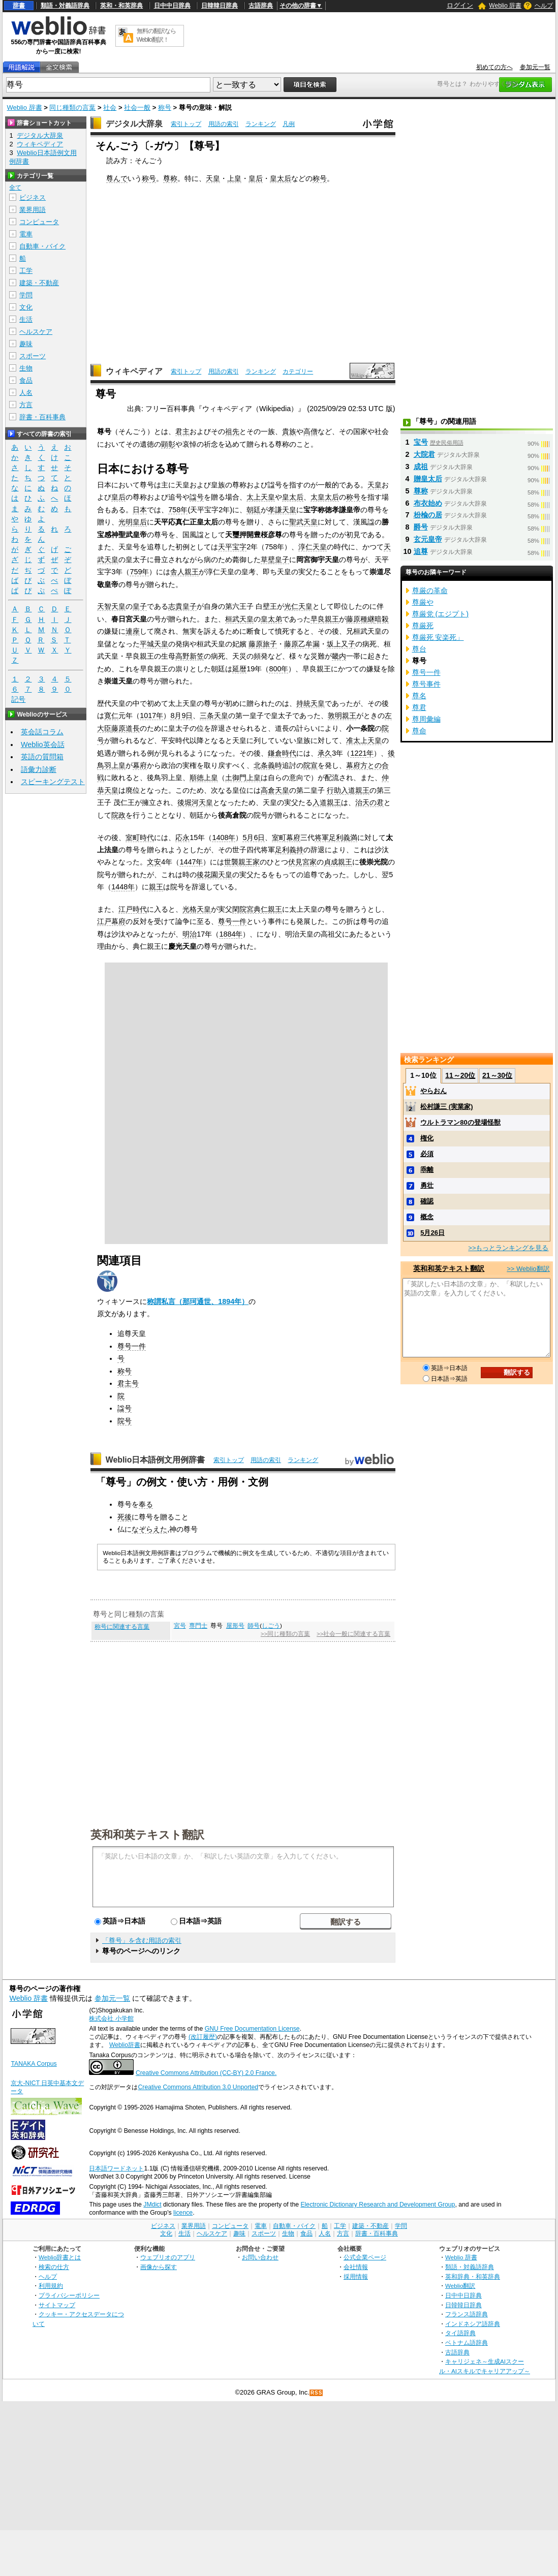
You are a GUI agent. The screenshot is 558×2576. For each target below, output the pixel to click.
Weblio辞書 (124, 2045)
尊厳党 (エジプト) (440, 614)
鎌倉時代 (282, 753)
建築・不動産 (39, 283)
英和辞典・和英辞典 (472, 2276)
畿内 (339, 656)
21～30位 (497, 1075)
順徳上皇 (204, 777)
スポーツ (32, 356)
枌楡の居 (428, 515)
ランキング (260, 124)
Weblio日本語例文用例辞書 (155, 1459)
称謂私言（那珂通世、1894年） (198, 1301)
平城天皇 (154, 644)
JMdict (152, 2204)
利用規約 (51, 2285)
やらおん (433, 1091)
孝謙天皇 (282, 510)
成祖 (421, 466)
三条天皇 (214, 715)
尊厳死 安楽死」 (438, 637)
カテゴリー (298, 371)
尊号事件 (426, 684)
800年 (278, 669)
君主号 (128, 1383)
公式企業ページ (365, 2257)
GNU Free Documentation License (252, 2028)
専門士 (198, 1626)
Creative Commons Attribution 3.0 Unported (198, 2087)
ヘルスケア (35, 331)
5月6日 (253, 837)
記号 (18, 699)
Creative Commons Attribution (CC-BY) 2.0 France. (206, 2072)
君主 (182, 431)
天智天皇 (111, 606)
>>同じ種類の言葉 (285, 1634)
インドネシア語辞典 (472, 2323)
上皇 (234, 178)
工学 (26, 270)
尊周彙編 (426, 719)
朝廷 (253, 510)
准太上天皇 (364, 740)
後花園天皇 (214, 875)
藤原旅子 (263, 644)
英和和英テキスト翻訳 (147, 1834)
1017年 (151, 715)
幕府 (140, 765)
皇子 (140, 606)
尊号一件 (232, 921)
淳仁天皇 (312, 547)
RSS (317, 2393)
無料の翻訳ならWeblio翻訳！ (156, 35)
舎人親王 (184, 572)
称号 (164, 107)
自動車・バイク (42, 246)
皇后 (256, 178)
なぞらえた (149, 1529)
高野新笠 (189, 656)
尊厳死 (422, 626)
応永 (182, 837)
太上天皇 (260, 497)
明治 (189, 934)
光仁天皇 (298, 606)
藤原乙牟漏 (302, 644)
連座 (133, 631)
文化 (26, 307)
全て (15, 187)
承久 (325, 753)
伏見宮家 (302, 862)
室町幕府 (286, 837)
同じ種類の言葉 (72, 107)
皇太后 (280, 178)
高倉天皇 (275, 790)
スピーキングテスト (53, 782)
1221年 (362, 753)
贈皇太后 (428, 479)
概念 (426, 1217)
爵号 (421, 527)
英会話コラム (42, 732)
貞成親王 (338, 862)
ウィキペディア (134, 371)
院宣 (310, 765)
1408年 (223, 837)
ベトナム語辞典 (466, 2342)
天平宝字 (232, 547)
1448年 (123, 887)
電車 (26, 234)
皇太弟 (271, 619)
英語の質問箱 (42, 757)
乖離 (426, 1169)
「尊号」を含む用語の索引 (141, 1940)
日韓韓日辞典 (219, 5)
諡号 (197, 497)
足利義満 (343, 837)
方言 (26, 405)
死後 (124, 1517)
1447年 (191, 862)
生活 (26, 319)
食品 (26, 380)
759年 (139, 572)
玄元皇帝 (428, 539)
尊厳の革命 (430, 590)
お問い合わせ (260, 2257)
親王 (156, 887)
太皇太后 (325, 497)
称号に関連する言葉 (122, 1627)
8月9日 (181, 715)
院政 (118, 815)
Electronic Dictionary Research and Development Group (377, 2204)
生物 (26, 368)
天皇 (213, 178)
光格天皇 (196, 909)
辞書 (19, 5)
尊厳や (422, 602)
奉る (146, 1504)
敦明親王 (342, 715)
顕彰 (168, 444)
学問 (26, 295)
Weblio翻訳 (460, 2285)
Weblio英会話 (43, 744)
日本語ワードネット (116, 2168)
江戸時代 (132, 909)
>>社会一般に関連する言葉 (353, 1634)
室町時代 (140, 837)
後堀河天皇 (195, 802)
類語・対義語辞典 (65, 5)
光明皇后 (132, 522)
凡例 (289, 124)
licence (183, 2212)
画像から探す (158, 2266)
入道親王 (327, 802)
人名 (26, 392)
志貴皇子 (182, 606)
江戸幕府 (111, 921)
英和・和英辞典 (121, 5)
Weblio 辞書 (505, 5)
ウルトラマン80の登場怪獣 (460, 1122)
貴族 (289, 431)
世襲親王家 (242, 862)
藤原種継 (360, 619)
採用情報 (356, 2276)
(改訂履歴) (203, 2036)
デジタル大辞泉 (134, 123)
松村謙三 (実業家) (446, 1106)
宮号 (180, 1626)
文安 (154, 862)
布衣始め (428, 503)
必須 (426, 1154)
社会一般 (137, 107)
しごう (271, 1626)
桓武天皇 (239, 619)
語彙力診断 (38, 769)
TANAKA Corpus (33, 2063)
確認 (426, 1201)
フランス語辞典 (466, 2314)
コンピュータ (39, 222)
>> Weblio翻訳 (528, 1269)
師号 (253, 1626)
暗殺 (382, 619)
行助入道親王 (348, 790)
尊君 (419, 707)
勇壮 (426, 1185)
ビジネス (32, 197)
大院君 (424, 454)
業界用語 (32, 209)
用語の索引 (223, 124)
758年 (178, 510)
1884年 (230, 934)
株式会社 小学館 (111, 2018)
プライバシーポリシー (69, 2295)
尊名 (419, 696)
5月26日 (432, 1232)
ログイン (460, 5)
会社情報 (356, 2266)
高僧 (310, 431)
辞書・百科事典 (42, 417)
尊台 (419, 649)
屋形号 (235, 1626)
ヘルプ (544, 5)
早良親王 (325, 619)
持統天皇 (310, 703)
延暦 (239, 669)
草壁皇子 (275, 559)
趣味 (26, 344)
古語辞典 (261, 5)
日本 (140, 510)
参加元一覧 (535, 67)
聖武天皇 (303, 522)
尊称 (170, 178)
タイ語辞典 (460, 2333)
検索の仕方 (54, 2266)
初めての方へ (494, 67)
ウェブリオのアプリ (167, 2257)
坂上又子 (341, 644)
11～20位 (460, 1075)
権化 (426, 1138)
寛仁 (111, 715)
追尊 (421, 551)
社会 (109, 107)
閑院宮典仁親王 (257, 909)
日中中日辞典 (172, 5)
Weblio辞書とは (60, 2257)
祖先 (232, 431)
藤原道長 (125, 728)
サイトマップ (57, 2305)
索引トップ (186, 124)
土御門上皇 (243, 777)
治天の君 (369, 802)
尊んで (117, 178)
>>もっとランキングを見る (508, 1248)
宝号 (421, 442)
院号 (124, 1421)
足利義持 (289, 850)
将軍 (322, 837)
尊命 (419, 731)
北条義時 (268, 765)
